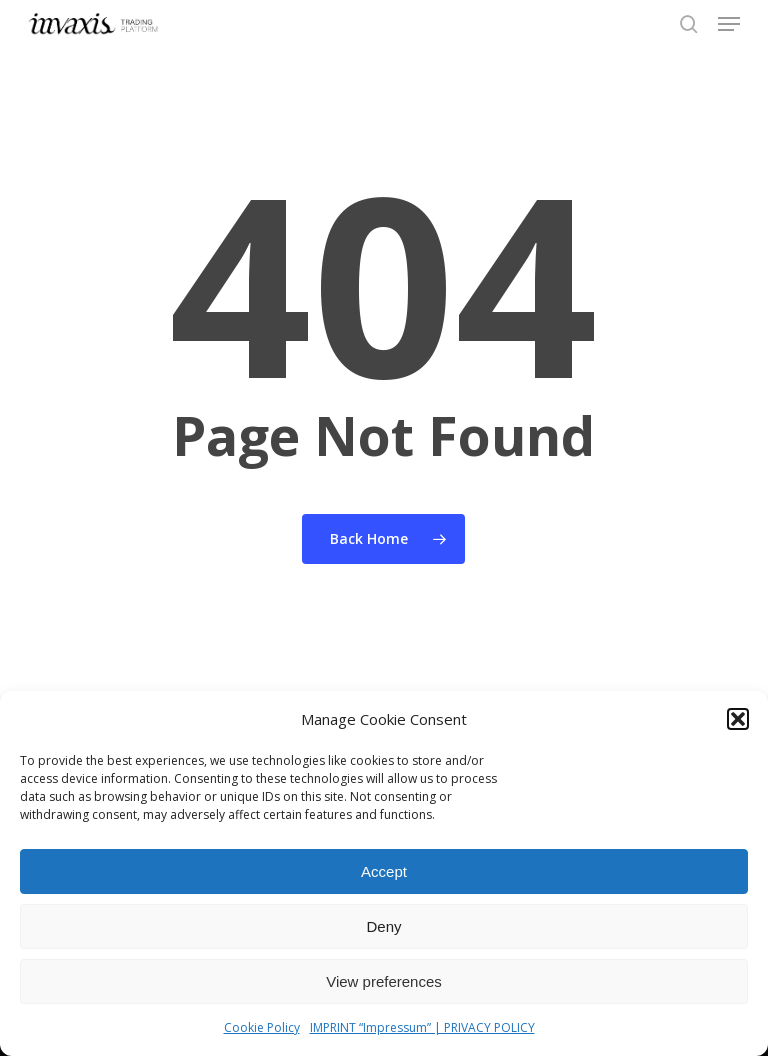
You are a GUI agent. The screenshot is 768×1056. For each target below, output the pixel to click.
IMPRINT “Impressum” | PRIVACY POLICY (422, 1027)
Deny (383, 926)
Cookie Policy (262, 1027)
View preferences (384, 981)
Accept (384, 871)
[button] (738, 719)
